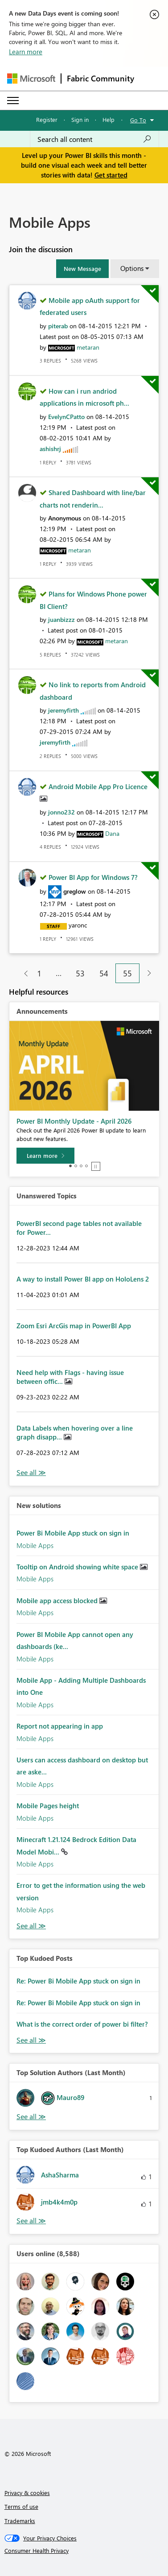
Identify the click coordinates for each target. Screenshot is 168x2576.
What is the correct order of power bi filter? (82, 2024)
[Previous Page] (22, 973)
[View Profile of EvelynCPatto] (66, 416)
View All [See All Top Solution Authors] (31, 2117)
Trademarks (19, 2520)
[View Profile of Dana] (112, 833)
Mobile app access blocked (57, 1600)
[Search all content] (94, 139)
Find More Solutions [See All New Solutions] (31, 1926)
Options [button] (131, 268)
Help (108, 119)
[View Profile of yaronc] (78, 925)
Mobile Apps (34, 1545)
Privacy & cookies (27, 2492)
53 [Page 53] (80, 973)
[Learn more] (45, 1156)
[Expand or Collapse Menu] (13, 100)
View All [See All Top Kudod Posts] (31, 2040)
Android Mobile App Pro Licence (98, 786)
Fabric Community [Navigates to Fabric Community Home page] (100, 78)
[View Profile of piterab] (58, 326)
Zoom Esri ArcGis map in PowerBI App (73, 1325)
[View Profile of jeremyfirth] (63, 710)
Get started (110, 174)
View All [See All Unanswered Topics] (31, 1472)
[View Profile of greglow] (74, 891)
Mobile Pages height (47, 1805)
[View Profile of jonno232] (61, 812)
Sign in (80, 119)
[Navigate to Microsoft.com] (31, 78)
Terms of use (21, 2506)
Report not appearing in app (59, 1725)
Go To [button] (138, 120)
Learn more (25, 51)
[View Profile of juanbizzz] (61, 619)
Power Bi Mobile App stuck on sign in (72, 1532)
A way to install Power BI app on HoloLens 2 (82, 1278)
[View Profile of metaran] (88, 347)
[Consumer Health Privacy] (84, 2550)
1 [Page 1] (39, 973)
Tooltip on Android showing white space (78, 1566)
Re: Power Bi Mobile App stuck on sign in (78, 1980)
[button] (82, 268)
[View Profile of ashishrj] (50, 448)
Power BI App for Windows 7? (93, 877)
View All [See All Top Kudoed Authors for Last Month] (31, 2221)
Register (46, 119)
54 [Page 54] (103, 973)
